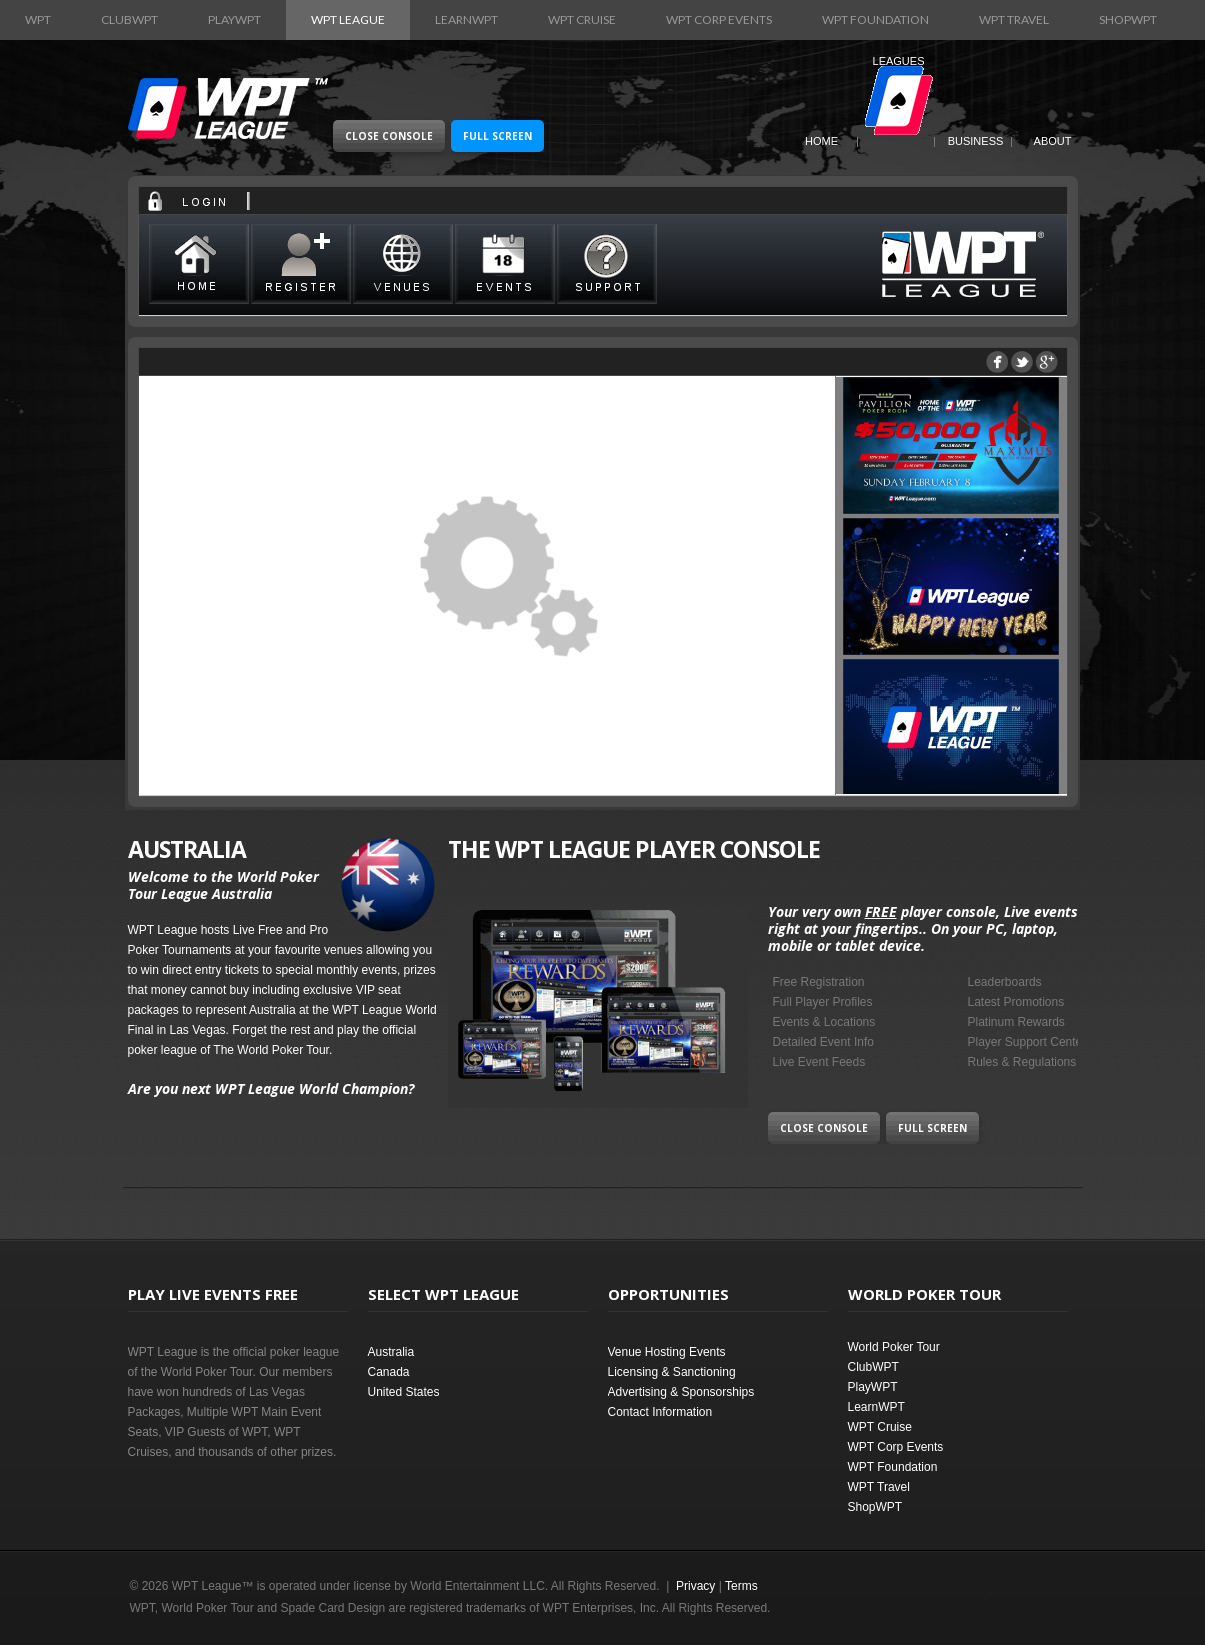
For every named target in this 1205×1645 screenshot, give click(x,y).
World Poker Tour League (228, 108)
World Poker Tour (894, 1347)
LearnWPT (466, 19)
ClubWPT (129, 19)
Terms (741, 1586)
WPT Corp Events (719, 19)
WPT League (348, 19)
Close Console (389, 136)
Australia (391, 1352)
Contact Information (660, 1412)
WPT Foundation (875, 19)
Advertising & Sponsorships (681, 1392)
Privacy (695, 1586)
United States (404, 1392)
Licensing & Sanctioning (672, 1372)
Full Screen (497, 136)
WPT (38, 19)
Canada (389, 1372)
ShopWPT (1128, 19)
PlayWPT (234, 19)
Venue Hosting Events (667, 1352)
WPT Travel (1014, 19)
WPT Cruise (582, 19)
